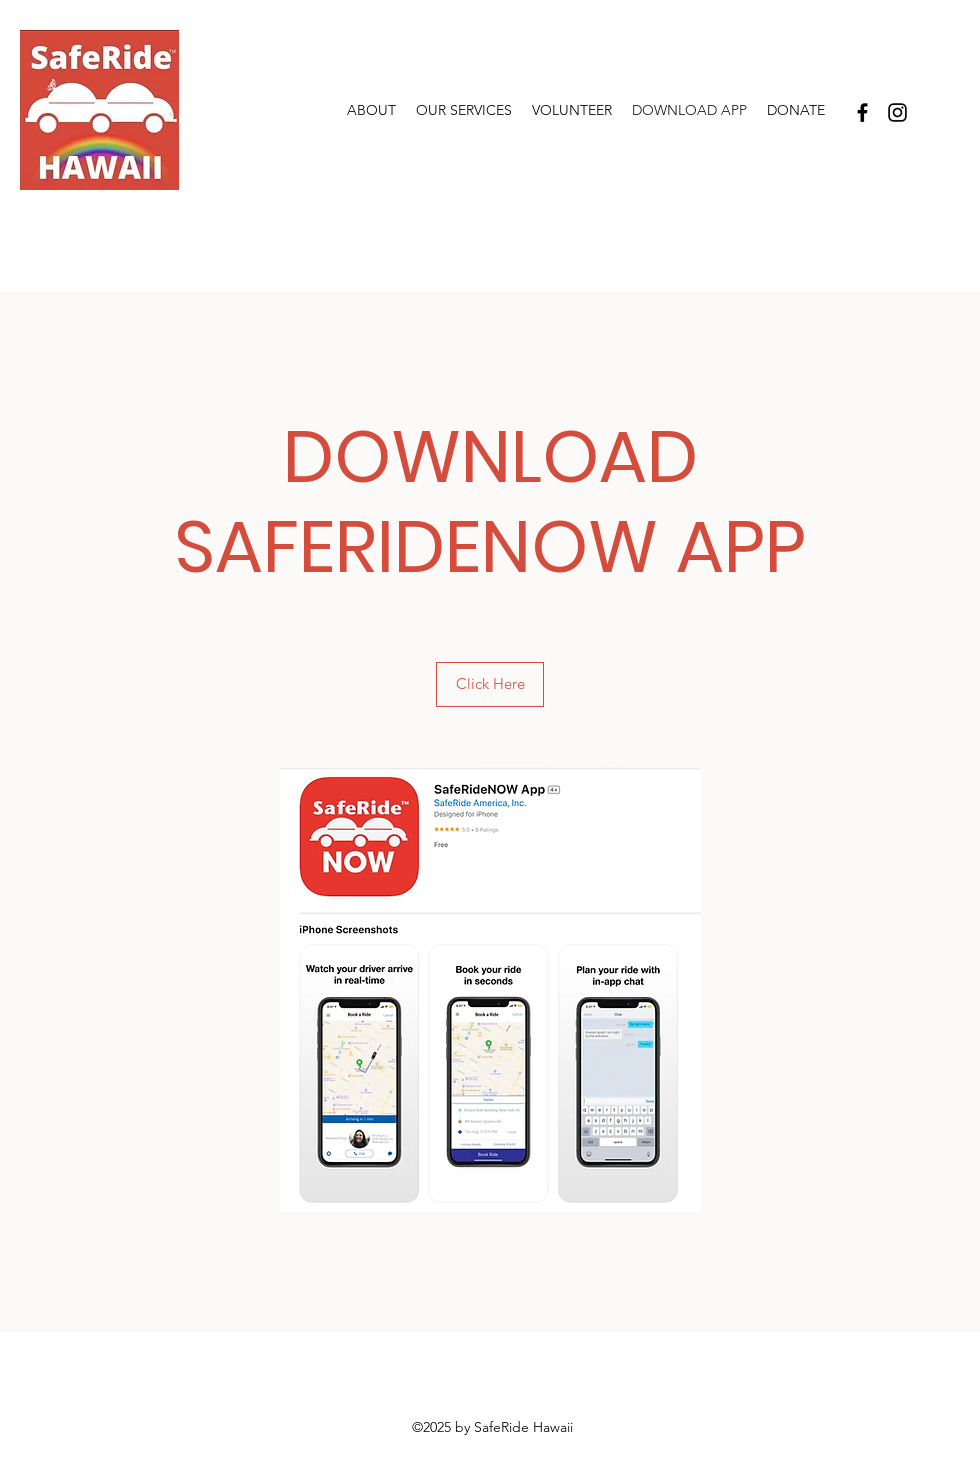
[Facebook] (862, 112)
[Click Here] (490, 684)
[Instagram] (897, 112)
